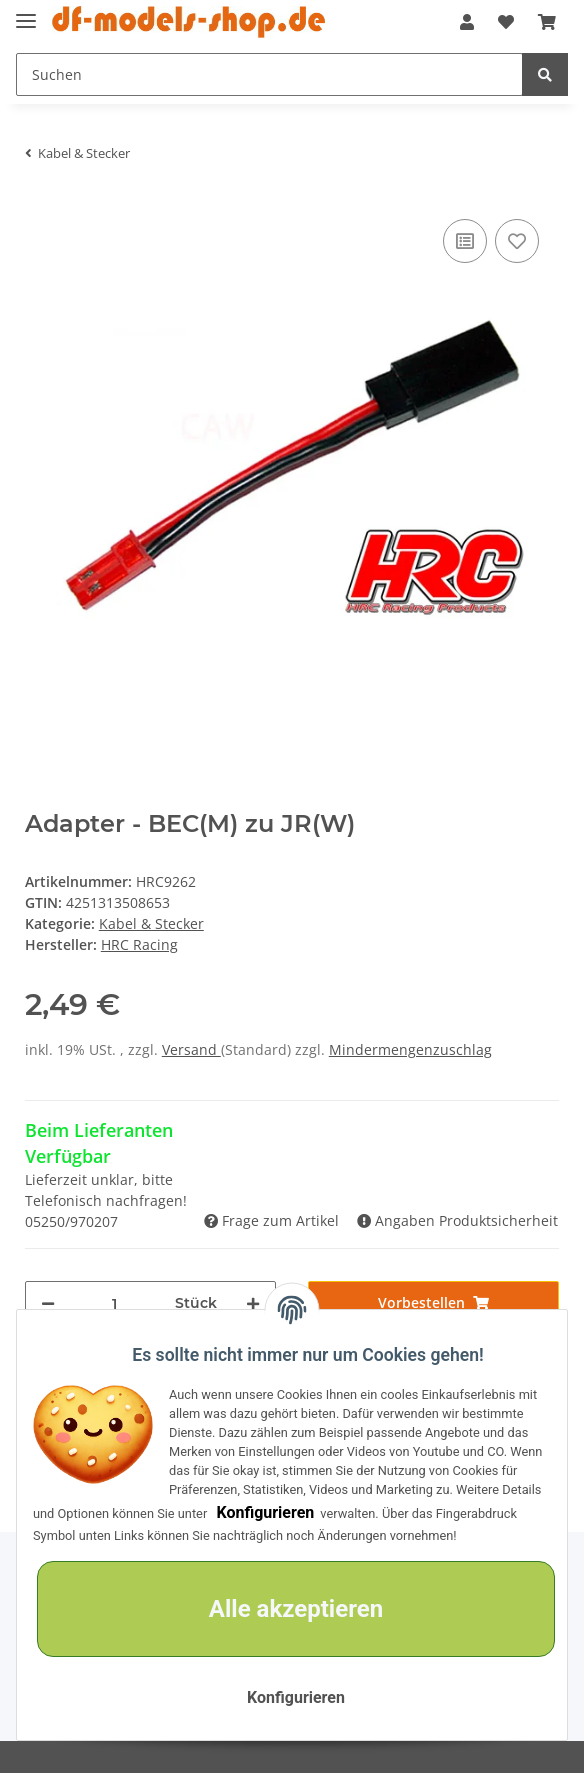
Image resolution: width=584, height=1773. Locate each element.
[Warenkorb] (547, 22)
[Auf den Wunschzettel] (517, 241)
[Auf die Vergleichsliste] (465, 241)
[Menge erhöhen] (253, 1303)
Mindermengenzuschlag (410, 1049)
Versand (191, 1049)
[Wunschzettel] (506, 22)
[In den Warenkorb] (433, 1302)
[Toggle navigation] (26, 12)
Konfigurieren (265, 1512)
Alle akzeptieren (296, 1609)
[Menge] (115, 1303)
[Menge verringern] (48, 1303)
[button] (467, 22)
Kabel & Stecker (151, 923)
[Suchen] (269, 74)
